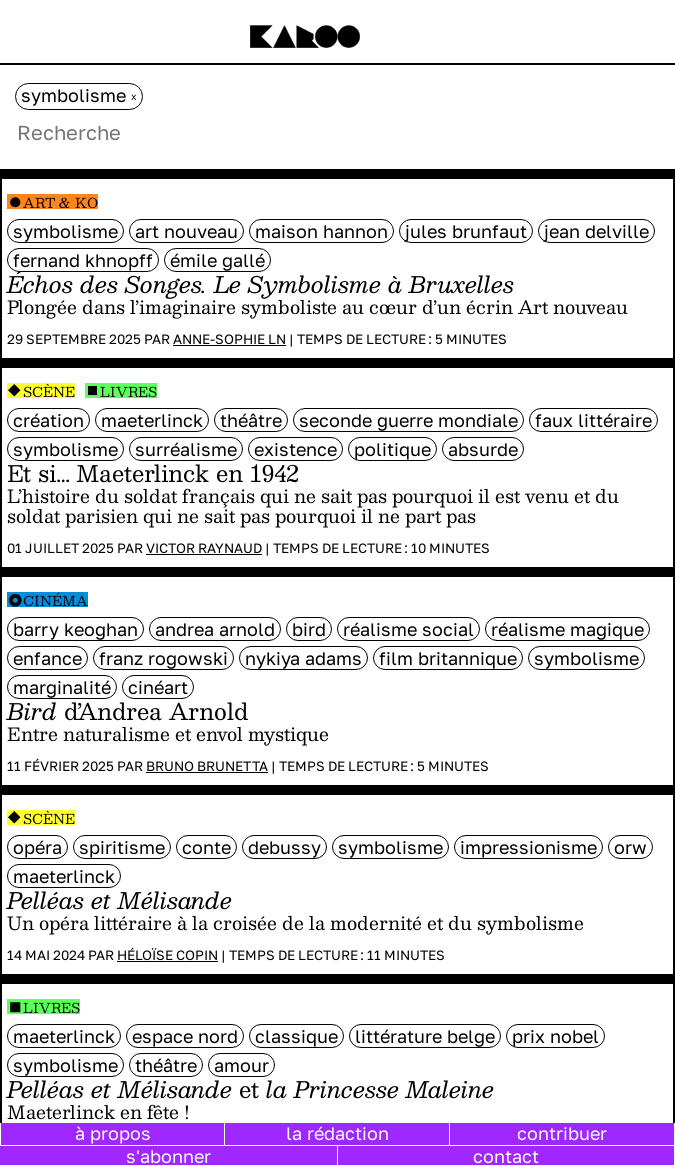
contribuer (562, 1133)
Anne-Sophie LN (229, 339)
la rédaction (337, 1133)
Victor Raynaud (204, 548)
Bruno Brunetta (207, 766)
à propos (113, 1133)
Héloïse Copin (167, 955)
